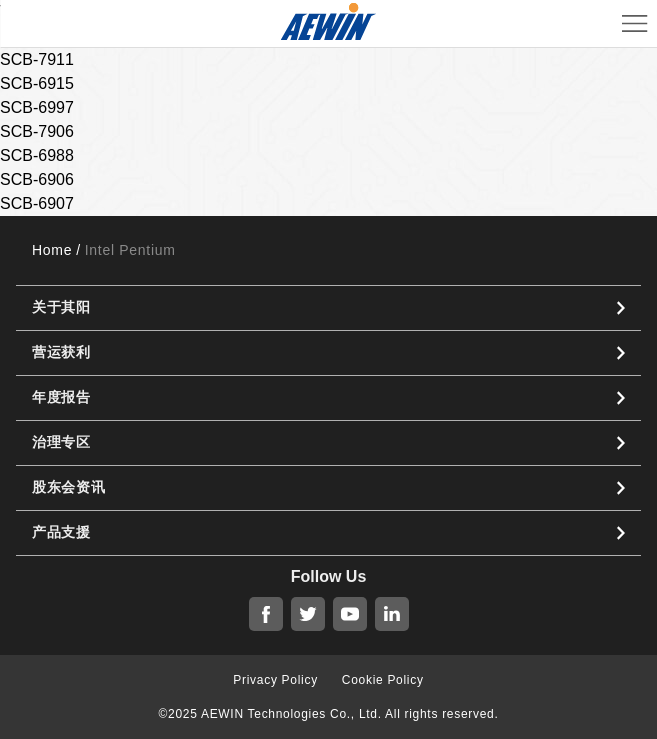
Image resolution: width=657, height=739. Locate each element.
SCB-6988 (37, 155)
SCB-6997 (37, 107)
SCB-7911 (37, 59)
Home (52, 250)
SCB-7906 (37, 131)
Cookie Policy (383, 680)
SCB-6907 (37, 203)
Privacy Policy (275, 680)
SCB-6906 (37, 179)
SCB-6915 (37, 83)
